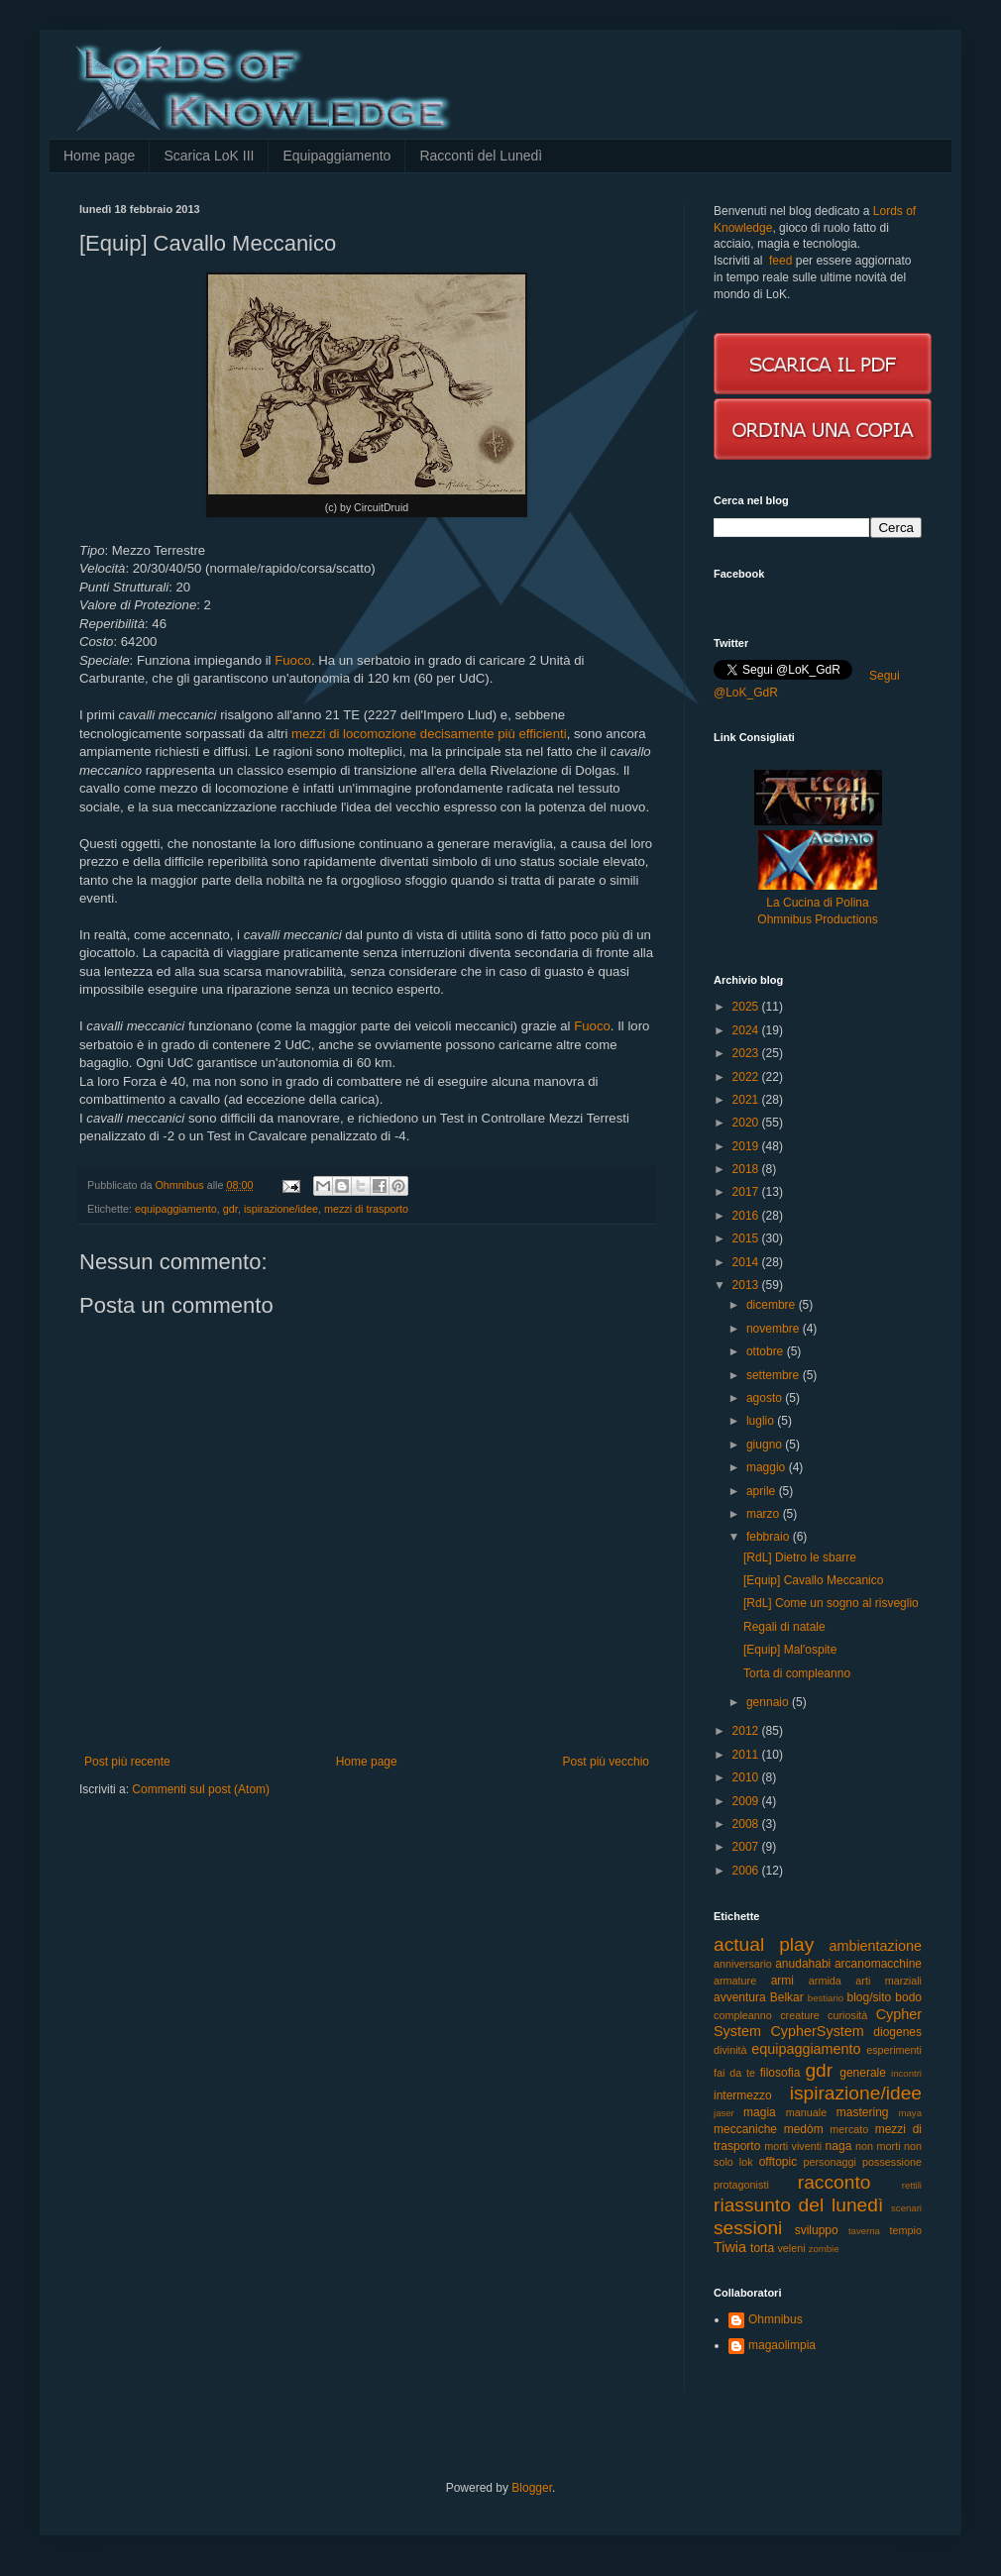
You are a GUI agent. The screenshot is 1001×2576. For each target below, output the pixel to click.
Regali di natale (784, 1627)
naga (839, 2146)
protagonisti (741, 2185)
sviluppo (816, 2230)
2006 (747, 1871)
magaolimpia (782, 2345)
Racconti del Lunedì (480, 155)
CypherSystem (816, 2031)
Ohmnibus (775, 2319)
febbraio (769, 1537)
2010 (747, 1777)
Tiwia (730, 2247)
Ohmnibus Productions (817, 919)
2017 (747, 1192)
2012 (747, 1731)
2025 (747, 1007)
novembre (774, 1329)
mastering (862, 2112)
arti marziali (888, 1980)
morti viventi (793, 2146)
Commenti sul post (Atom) (201, 1789)
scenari (906, 2207)
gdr (230, 1209)
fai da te (734, 2073)
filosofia (780, 2073)
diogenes (897, 2032)
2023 (747, 1053)
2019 (747, 1146)
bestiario (825, 1997)
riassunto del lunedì (798, 2205)
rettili (912, 2185)
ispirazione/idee (281, 1209)
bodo (908, 1997)
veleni (791, 2248)
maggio (767, 1467)
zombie (824, 2248)
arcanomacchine (878, 1964)
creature (800, 2015)
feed (780, 261)
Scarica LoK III (209, 155)
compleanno (743, 2015)
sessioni (748, 2227)
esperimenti (894, 2050)
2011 (747, 1755)
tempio (906, 2230)
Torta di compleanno (796, 1673)
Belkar (787, 1997)
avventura (740, 1997)
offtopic (778, 2162)
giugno (765, 1444)
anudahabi (803, 1964)
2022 (747, 1077)
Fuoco (293, 660)
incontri (906, 2073)
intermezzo (743, 2095)
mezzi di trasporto (366, 1209)
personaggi (830, 2162)
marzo (764, 1514)
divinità (730, 2050)
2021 (747, 1100)
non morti (877, 2146)
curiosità (847, 2015)
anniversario (743, 1964)
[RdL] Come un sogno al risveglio (831, 1603)
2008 (747, 1824)
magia (759, 2112)
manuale (806, 2112)
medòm (804, 2129)
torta (762, 2248)
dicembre (772, 1305)
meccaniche (745, 2129)
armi (782, 1980)
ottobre (766, 1351)
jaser (724, 2112)
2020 (747, 1122)
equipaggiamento (176, 1209)
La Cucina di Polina (817, 903)
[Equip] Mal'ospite (789, 1650)
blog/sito (869, 1997)
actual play (764, 1944)
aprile (762, 1491)
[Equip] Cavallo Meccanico (813, 1580)
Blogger (531, 2488)
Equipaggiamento (336, 155)
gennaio (769, 1702)
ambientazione (875, 1946)
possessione (892, 2162)
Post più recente (127, 1762)
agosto (765, 1398)
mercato (849, 2129)
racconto (834, 2182)
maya (910, 2112)
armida (825, 1980)
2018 (747, 1169)
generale (862, 2073)
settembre (774, 1375)
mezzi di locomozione (353, 733)
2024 (747, 1030)
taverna (864, 2230)
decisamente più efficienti (493, 733)
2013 (747, 1285)
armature (735, 1980)
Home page (99, 155)
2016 (747, 1216)
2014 (747, 1262)
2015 (747, 1238)
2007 (747, 1847)
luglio (761, 1421)
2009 (747, 1801)
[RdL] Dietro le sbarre (799, 1557)
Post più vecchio (606, 1762)
